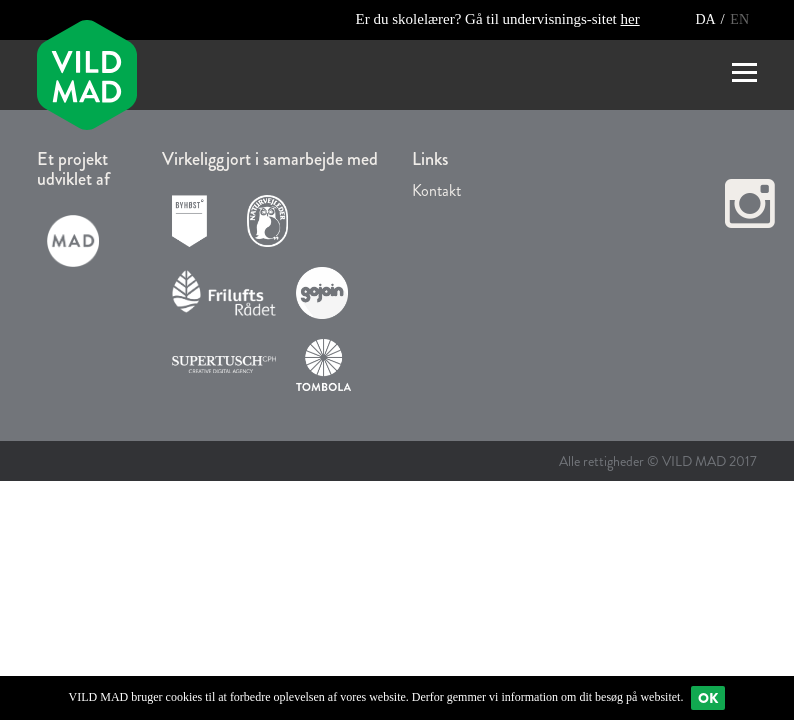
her (630, 19)
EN (739, 19)
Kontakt (436, 190)
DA (706, 19)
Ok (708, 698)
